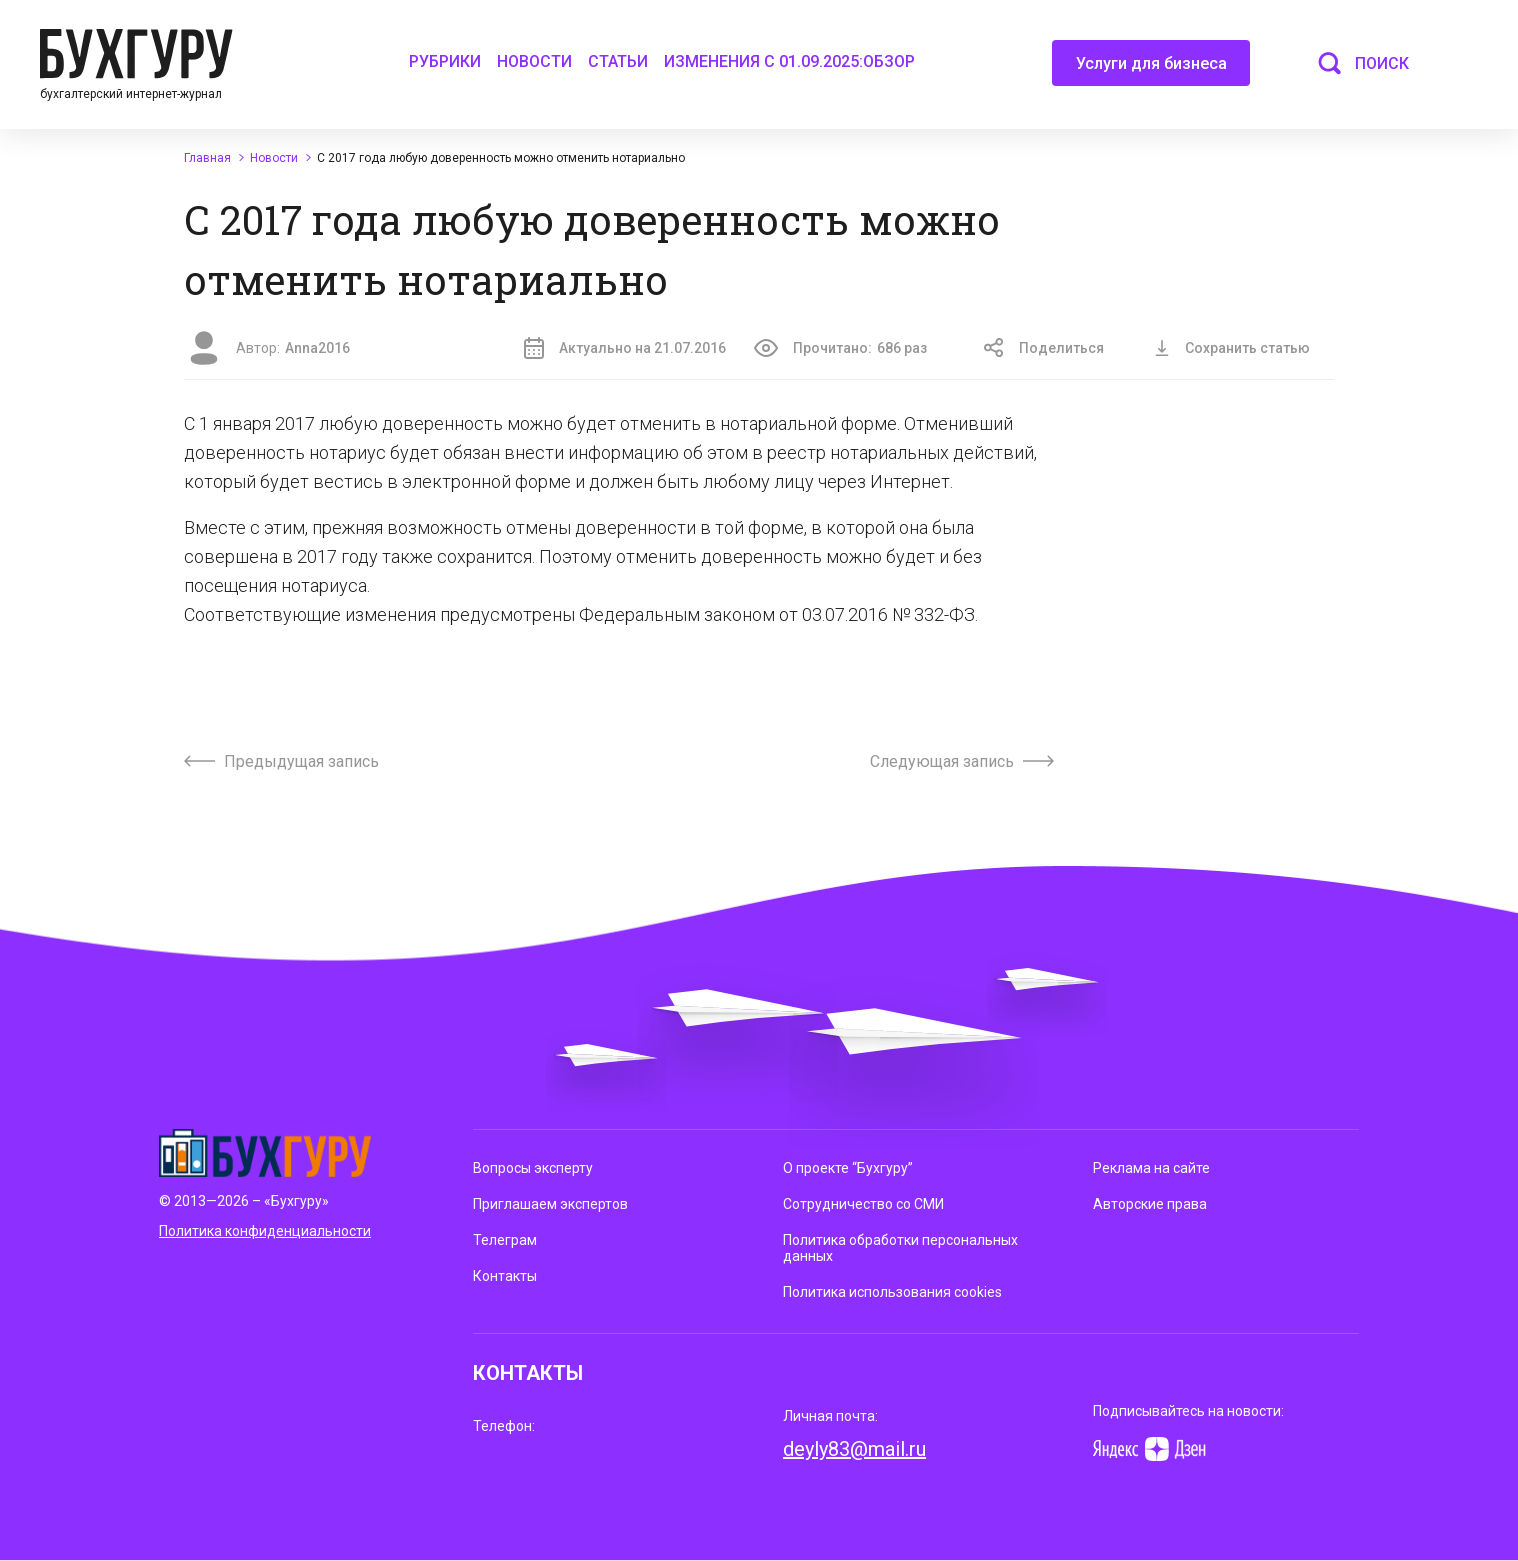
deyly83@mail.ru (854, 1449)
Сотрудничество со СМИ (863, 1204)
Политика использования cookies (892, 1292)
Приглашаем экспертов (550, 1204)
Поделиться (1044, 348)
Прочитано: (840, 348)
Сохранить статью (1232, 348)
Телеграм (505, 1240)
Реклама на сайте (1151, 1168)
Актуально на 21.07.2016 (625, 348)
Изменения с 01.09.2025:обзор (789, 61)
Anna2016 (317, 348)
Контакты (505, 1276)
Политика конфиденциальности (265, 1231)
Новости (534, 61)
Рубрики (445, 61)
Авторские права (1150, 1204)
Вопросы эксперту (533, 1168)
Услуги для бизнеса (1151, 70)
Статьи (618, 61)
